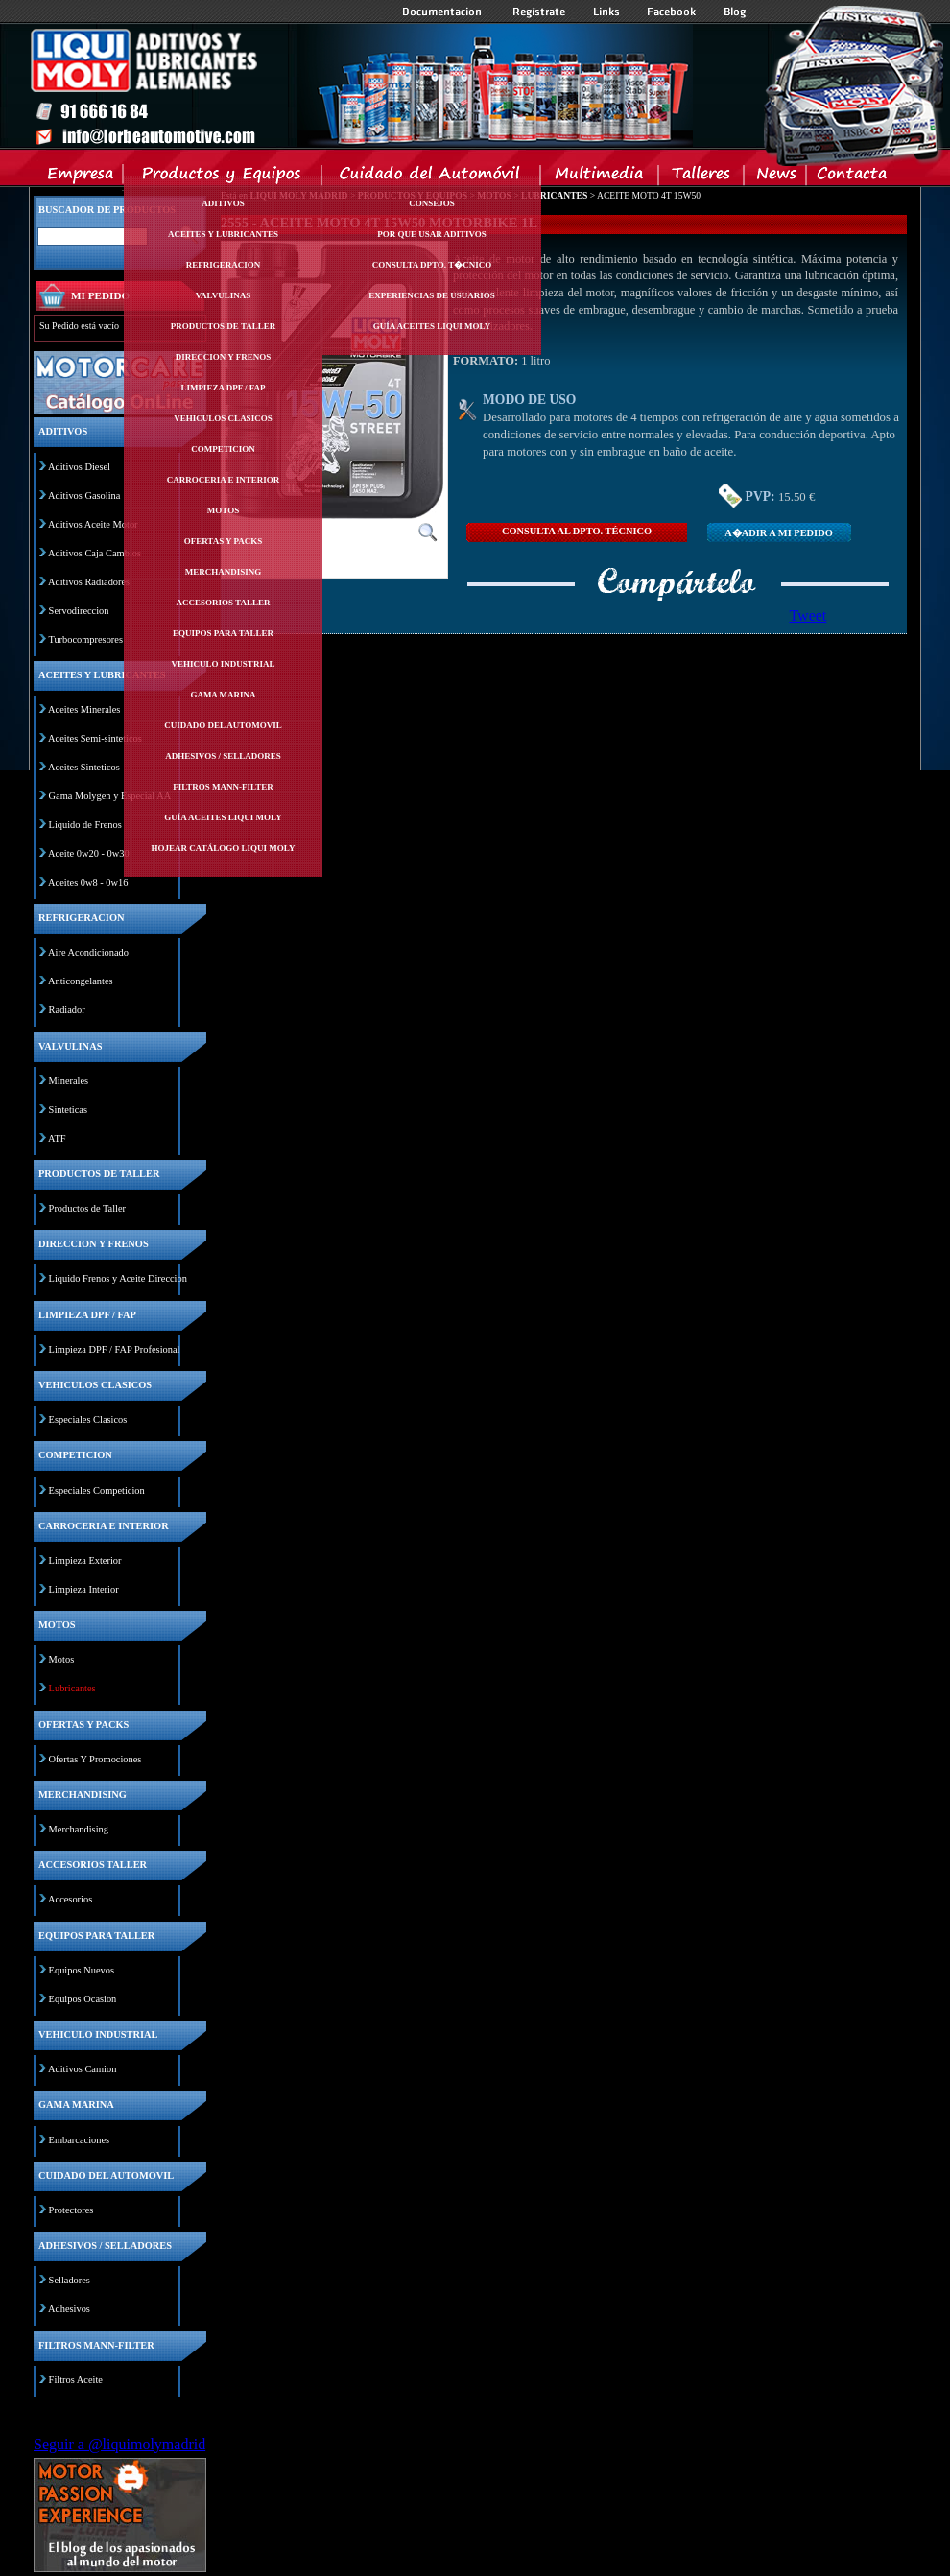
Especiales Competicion (97, 1490)
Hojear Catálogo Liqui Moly (224, 848)
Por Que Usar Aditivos (432, 234)
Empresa (81, 177)
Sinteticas (68, 1109)
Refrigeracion (223, 265)
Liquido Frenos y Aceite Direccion (118, 1278)
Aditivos (223, 203)
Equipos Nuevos (81, 1970)
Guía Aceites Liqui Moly (222, 817)
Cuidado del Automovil (432, 177)
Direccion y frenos (223, 357)
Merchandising (223, 572)
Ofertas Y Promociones (95, 1759)
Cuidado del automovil (222, 725)
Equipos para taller (223, 633)
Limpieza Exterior (85, 1560)
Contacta (851, 177)
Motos (223, 510)
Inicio (361, 85)
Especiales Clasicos (88, 1419)
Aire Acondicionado (88, 952)
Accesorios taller (224, 602)
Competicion (223, 449)
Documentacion (444, 11)
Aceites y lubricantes (223, 234)
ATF (56, 1138)
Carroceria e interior (223, 479)
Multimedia (600, 177)
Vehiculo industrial (223, 664)
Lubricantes (72, 1688)
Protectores (71, 2210)
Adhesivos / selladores (222, 756)
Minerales (69, 1080)
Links (606, 11)
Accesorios (70, 1899)
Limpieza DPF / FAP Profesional (114, 1349)
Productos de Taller (87, 1208)
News (776, 177)
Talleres (702, 177)
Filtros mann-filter (223, 787)
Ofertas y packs (223, 541)
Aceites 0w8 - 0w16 (88, 882)
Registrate (539, 11)
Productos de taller (223, 326)
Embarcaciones (79, 2140)
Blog (735, 11)
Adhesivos (69, 2309)
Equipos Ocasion (83, 1999)
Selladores (69, 2280)
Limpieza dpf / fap (222, 387)
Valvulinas (223, 295)
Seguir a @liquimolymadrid (119, 2444)
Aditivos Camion (82, 2069)
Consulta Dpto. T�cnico (431, 265)
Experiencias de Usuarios (431, 295)
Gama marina (222, 694)
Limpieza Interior (84, 1589)
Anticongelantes (80, 981)
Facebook (672, 11)
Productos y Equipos (223, 177)
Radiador (67, 1009)
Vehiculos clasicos (223, 418)
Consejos (432, 203)
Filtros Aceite (76, 2380)
